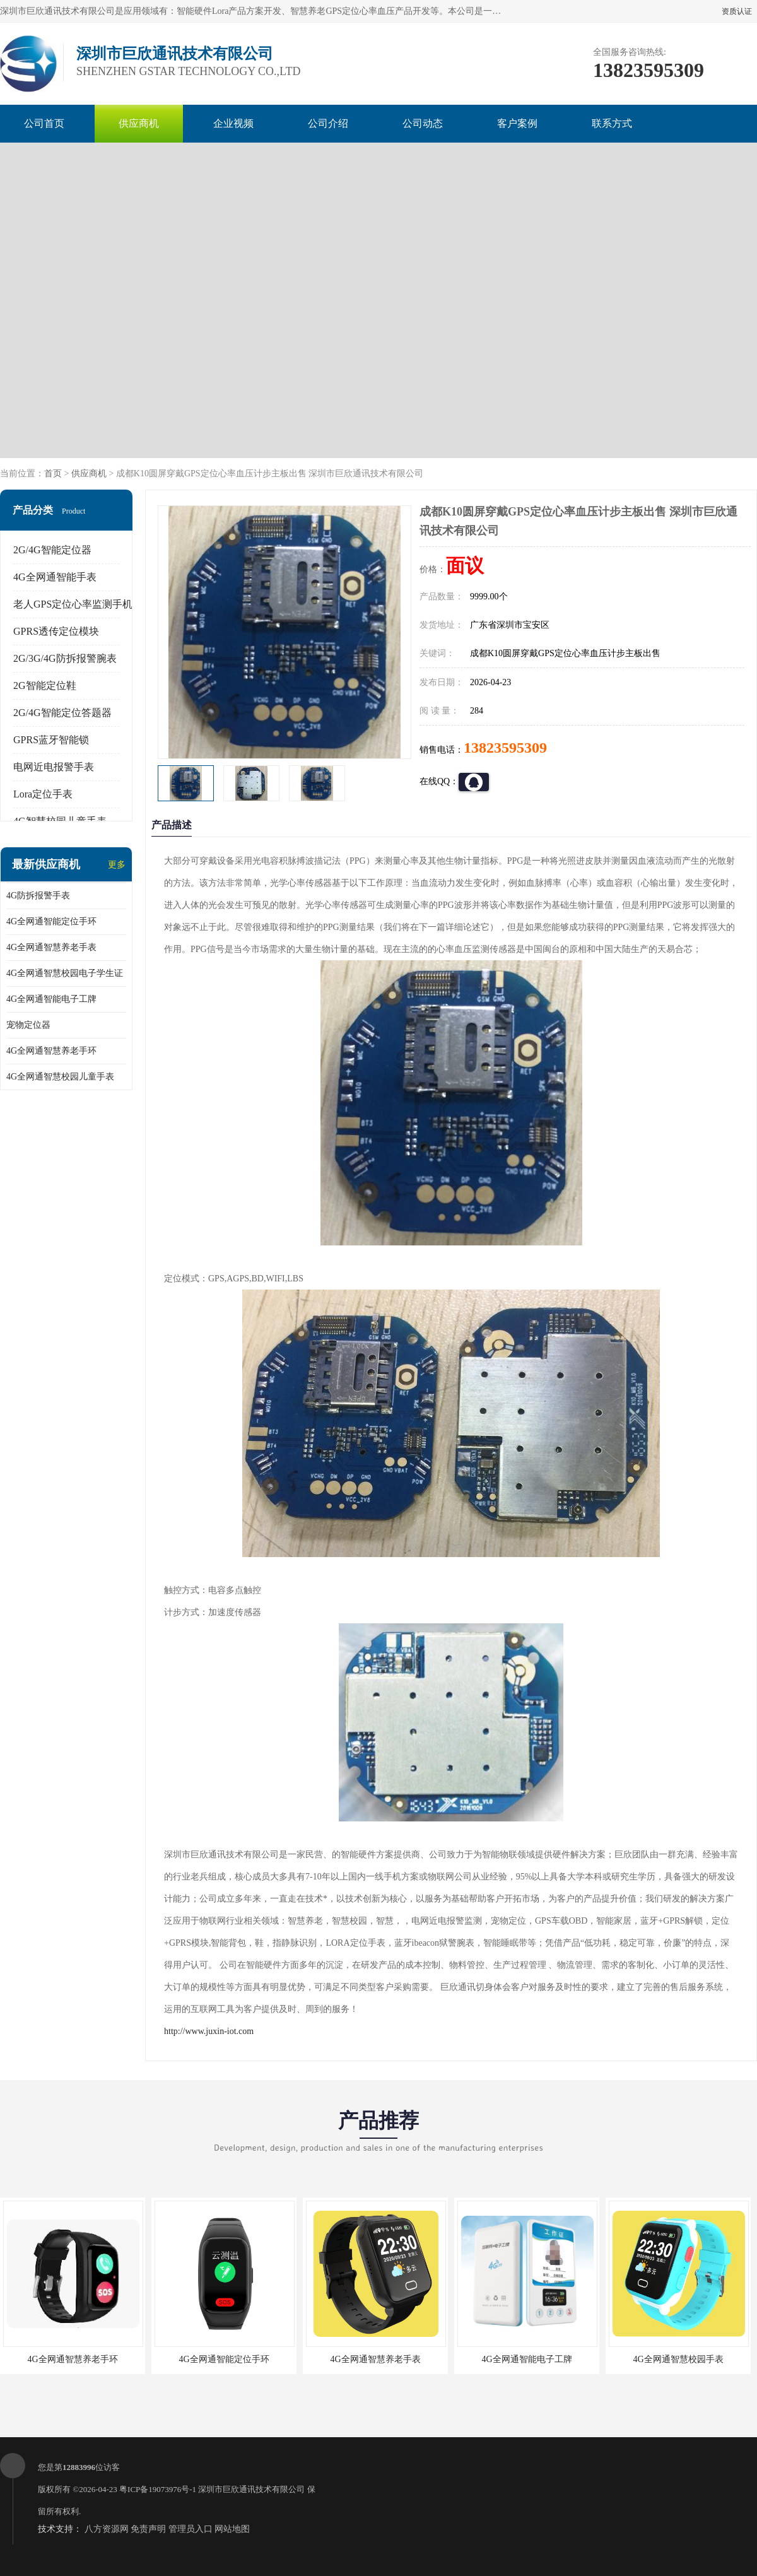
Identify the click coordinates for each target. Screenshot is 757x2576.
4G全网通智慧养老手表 (51, 947)
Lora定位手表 (43, 794)
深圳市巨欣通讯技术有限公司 (251, 2489)
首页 (53, 473)
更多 (117, 864)
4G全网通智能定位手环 (51, 921)
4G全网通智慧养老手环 (51, 1051)
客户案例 (517, 123)
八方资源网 (107, 2529)
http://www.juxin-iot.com (209, 2031)
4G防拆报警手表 (38, 895)
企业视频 (233, 123)
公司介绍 (328, 123)
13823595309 (505, 747)
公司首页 (44, 123)
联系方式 (612, 123)
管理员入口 (190, 2529)
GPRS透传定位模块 (56, 631)
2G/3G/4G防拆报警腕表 (65, 658)
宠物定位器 (28, 1025)
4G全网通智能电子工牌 (51, 999)
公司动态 (422, 123)
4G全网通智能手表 (55, 577)
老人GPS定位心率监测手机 (72, 604)
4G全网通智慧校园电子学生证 (64, 973)
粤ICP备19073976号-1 (157, 2489)
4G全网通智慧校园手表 (678, 2359)
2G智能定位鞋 (44, 685)
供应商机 (139, 123)
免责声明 (148, 2529)
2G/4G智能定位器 (52, 549)
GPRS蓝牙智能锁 (51, 739)
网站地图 (232, 2529)
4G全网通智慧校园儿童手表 (60, 1076)
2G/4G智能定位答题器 (62, 712)
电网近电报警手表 (53, 767)
